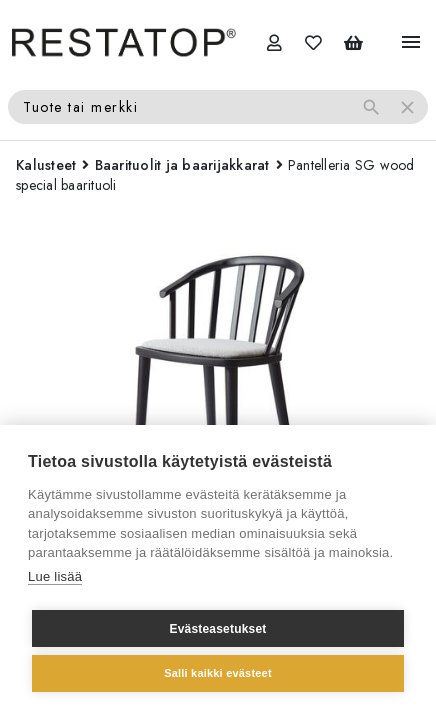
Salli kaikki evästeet (218, 673)
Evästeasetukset (217, 629)
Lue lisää (55, 576)
